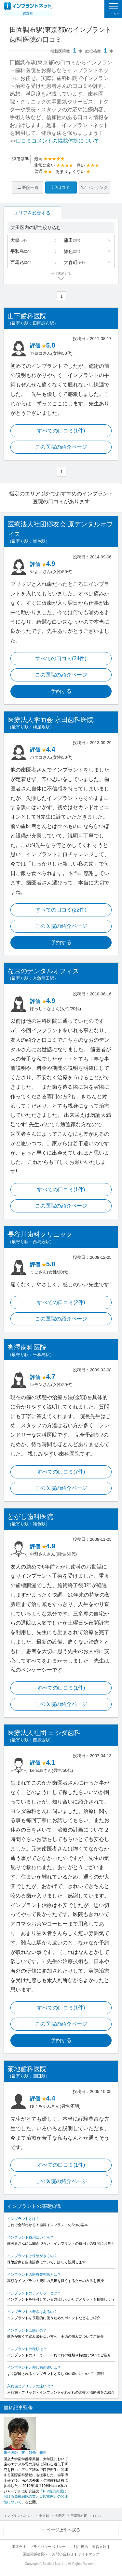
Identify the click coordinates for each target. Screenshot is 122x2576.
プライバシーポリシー (48, 2547)
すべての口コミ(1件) (61, 430)
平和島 (20, 251)
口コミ (63, 187)
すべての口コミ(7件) (61, 1472)
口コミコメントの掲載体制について (57, 141)
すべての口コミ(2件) (61, 1302)
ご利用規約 (79, 2547)
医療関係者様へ (35, 2554)
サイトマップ (88, 2554)
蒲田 (72, 240)
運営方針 (99, 2547)
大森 (18, 240)
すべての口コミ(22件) (60, 910)
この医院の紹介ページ (61, 447)
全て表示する (61, 273)
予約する (61, 691)
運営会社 (18, 2547)
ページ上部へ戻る (63, 2529)
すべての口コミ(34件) (60, 658)
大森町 (74, 262)
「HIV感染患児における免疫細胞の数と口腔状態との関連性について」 (36, 2496)
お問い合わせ (63, 2554)
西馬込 (20, 262)
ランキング (97, 187)
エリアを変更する (32, 212)
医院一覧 (30, 187)
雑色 (72, 251)
